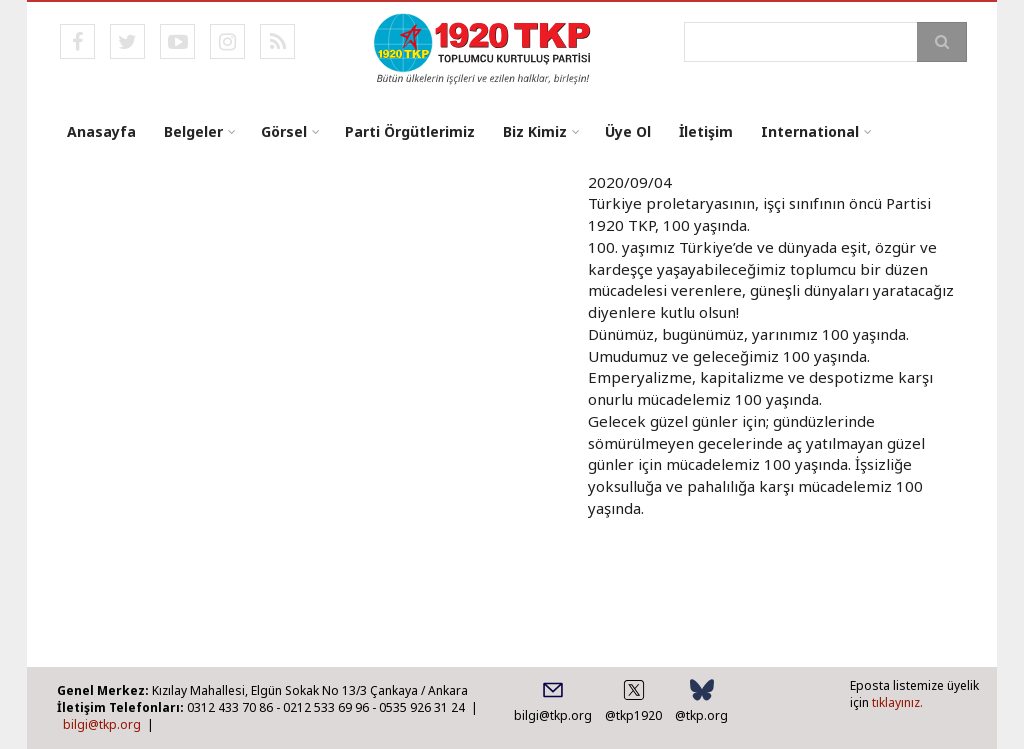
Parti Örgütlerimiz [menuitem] (410, 131)
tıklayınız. (897, 702)
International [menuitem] (810, 131)
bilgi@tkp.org (102, 724)
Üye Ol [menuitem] (628, 131)
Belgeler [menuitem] (193, 131)
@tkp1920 (633, 715)
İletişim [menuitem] (706, 131)
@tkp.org (701, 715)
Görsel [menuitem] (284, 131)
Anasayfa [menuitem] (101, 131)
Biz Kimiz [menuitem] (535, 131)
